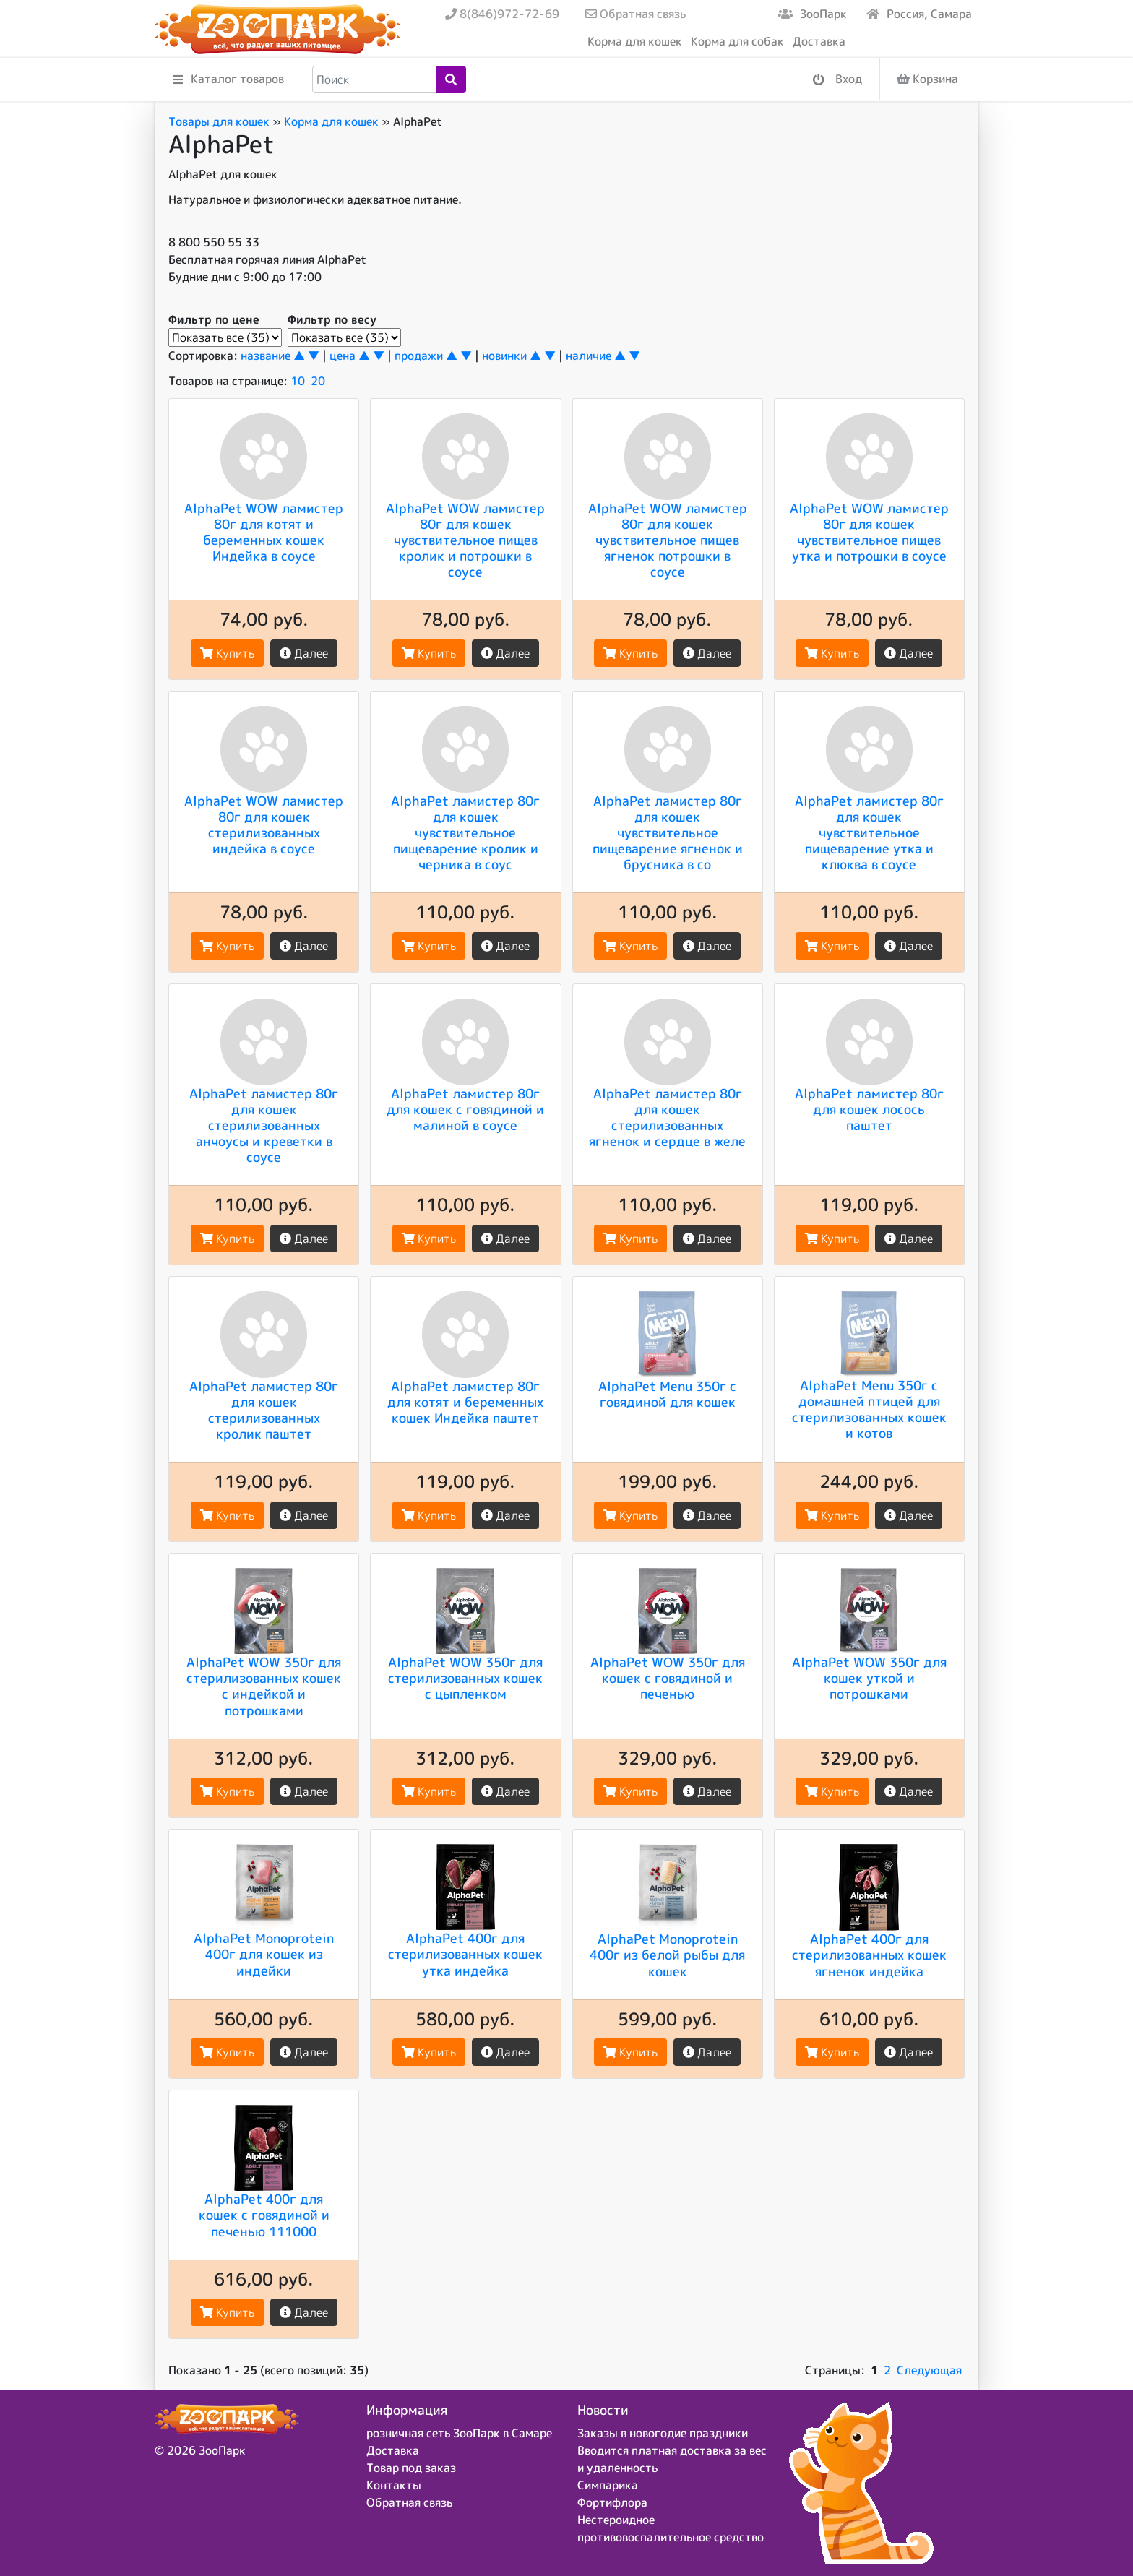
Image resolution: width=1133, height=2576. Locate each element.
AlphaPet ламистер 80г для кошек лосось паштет (869, 1109)
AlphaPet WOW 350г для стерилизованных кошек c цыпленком (465, 1678)
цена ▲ (349, 355)
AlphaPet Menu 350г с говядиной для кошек (667, 1394)
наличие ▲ (596, 355)
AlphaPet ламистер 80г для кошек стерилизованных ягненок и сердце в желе (667, 1117)
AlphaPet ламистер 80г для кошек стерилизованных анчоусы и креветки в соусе (263, 1125)
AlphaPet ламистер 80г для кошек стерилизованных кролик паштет (263, 1410)
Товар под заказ (411, 2468)
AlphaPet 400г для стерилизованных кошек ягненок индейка (869, 1954)
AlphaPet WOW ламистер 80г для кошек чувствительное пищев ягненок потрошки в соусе (667, 540)
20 (318, 381)
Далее (304, 653)
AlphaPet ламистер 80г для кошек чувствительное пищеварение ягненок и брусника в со (668, 832)
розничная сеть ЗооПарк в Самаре (459, 2433)
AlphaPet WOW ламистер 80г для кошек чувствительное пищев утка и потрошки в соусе (869, 532)
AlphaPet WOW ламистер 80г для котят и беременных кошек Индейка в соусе (263, 532)
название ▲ (273, 355)
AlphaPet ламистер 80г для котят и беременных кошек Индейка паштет (465, 1402)
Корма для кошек (634, 41)
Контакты (393, 2485)
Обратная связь (635, 14)
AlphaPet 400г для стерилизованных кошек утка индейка (465, 1954)
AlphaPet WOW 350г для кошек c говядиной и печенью (667, 1678)
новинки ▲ (511, 355)
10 (297, 381)
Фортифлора (612, 2502)
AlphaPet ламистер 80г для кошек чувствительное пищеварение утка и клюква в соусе (869, 832)
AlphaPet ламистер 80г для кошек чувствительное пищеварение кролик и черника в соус (465, 832)
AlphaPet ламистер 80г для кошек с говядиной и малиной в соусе (465, 1109)
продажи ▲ (426, 355)
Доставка (819, 41)
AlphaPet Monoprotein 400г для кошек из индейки (264, 1954)
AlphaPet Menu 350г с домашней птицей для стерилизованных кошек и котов (869, 1409)
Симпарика (607, 2485)
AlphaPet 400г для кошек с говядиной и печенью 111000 (264, 2214)
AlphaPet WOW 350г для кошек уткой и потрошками (869, 1678)
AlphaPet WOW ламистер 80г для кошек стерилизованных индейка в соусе (263, 824)
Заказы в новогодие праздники (662, 2433)
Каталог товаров (228, 80)
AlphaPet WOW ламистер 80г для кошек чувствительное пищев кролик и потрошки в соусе (465, 540)
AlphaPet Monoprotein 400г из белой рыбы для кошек (667, 1954)
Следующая (929, 2370)
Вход (837, 80)
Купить (227, 653)
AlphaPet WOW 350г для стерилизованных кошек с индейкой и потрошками (263, 1686)
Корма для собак (737, 41)
